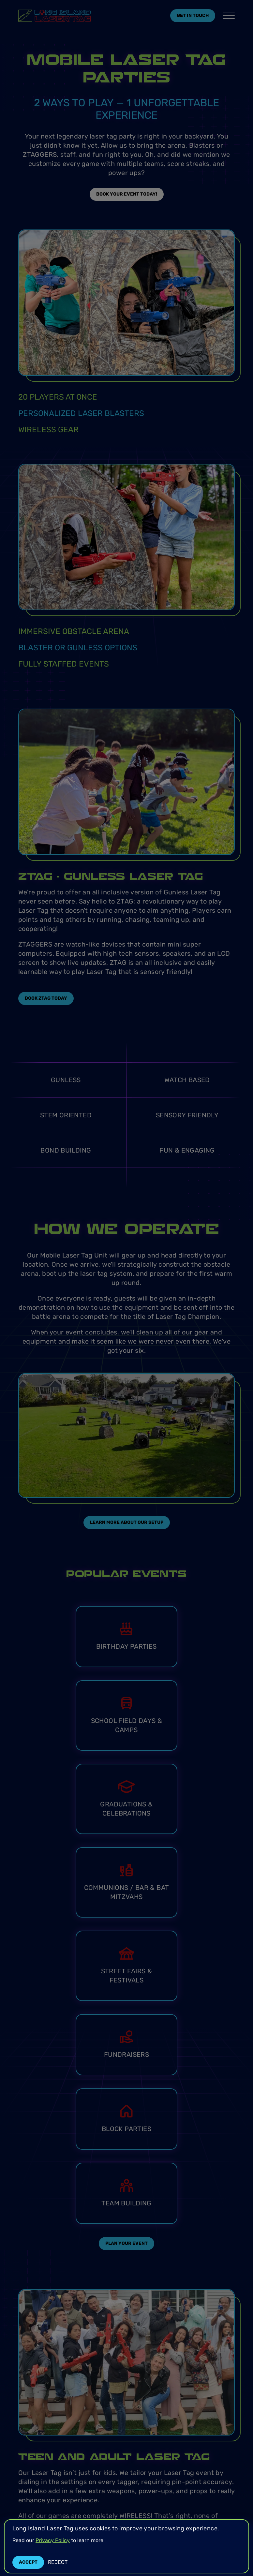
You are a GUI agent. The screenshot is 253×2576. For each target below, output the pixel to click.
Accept (28, 2562)
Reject (57, 2562)
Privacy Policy (53, 2540)
